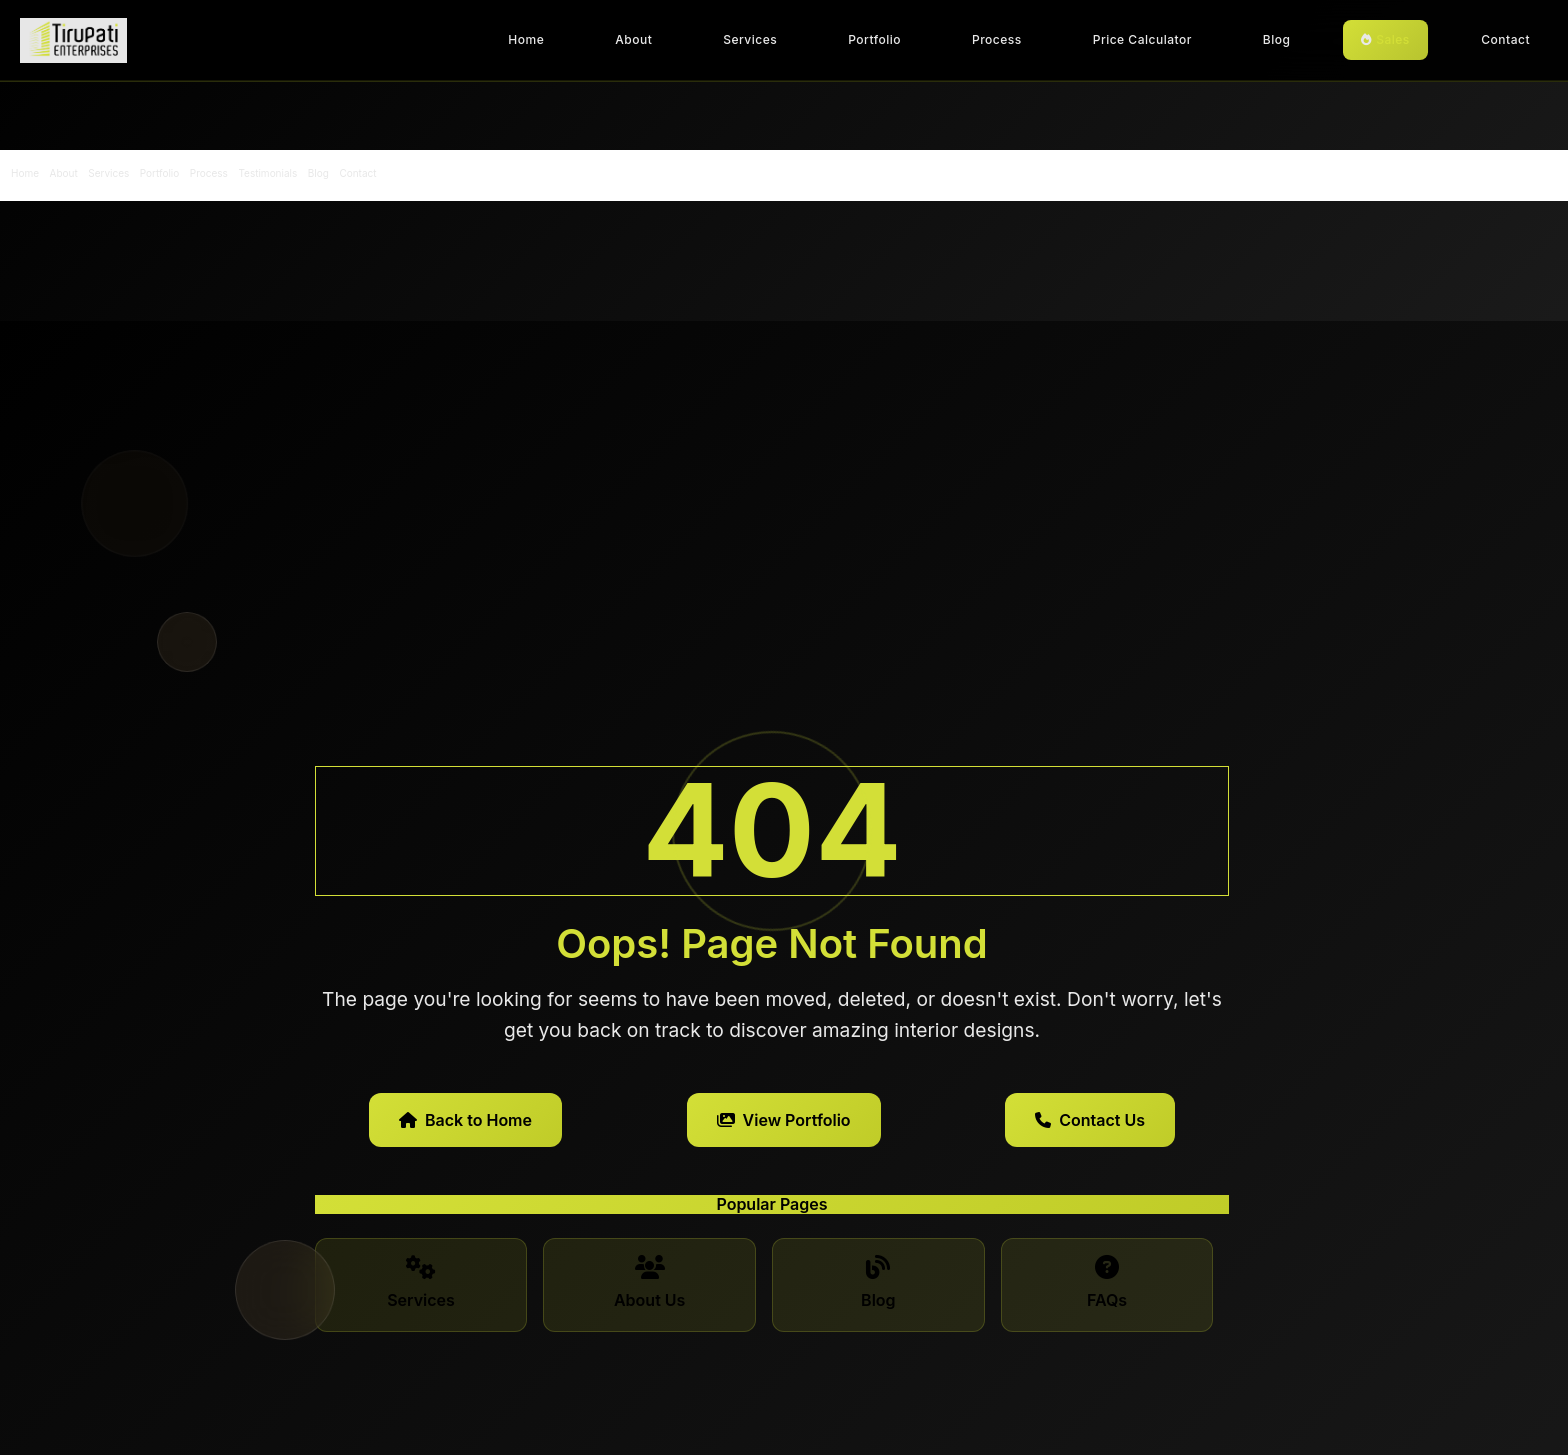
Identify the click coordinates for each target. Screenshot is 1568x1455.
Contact (1505, 39)
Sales (1385, 39)
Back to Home (465, 1120)
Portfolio (874, 39)
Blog (1277, 39)
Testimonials (267, 173)
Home (526, 39)
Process (997, 39)
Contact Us (1090, 1120)
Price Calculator (1142, 39)
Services (750, 39)
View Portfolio (784, 1120)
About (633, 39)
